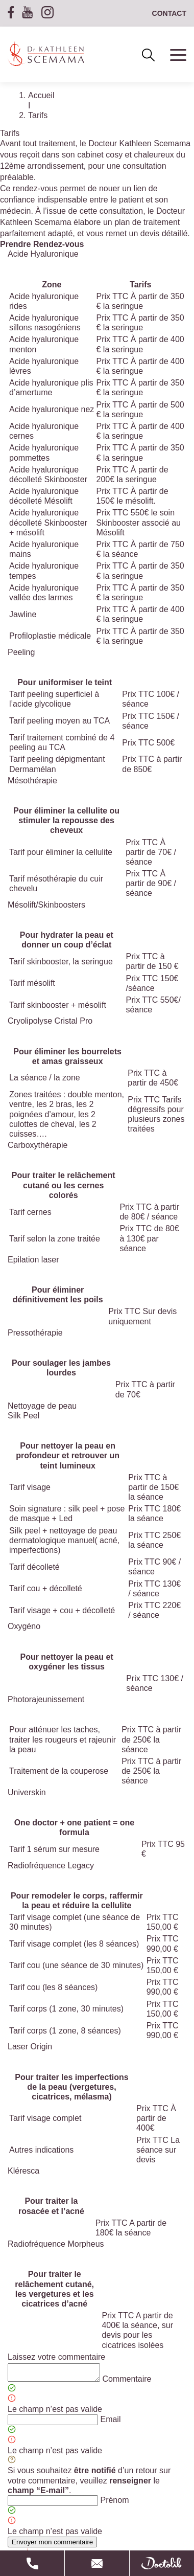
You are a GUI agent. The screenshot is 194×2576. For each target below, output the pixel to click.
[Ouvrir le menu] (170, 56)
